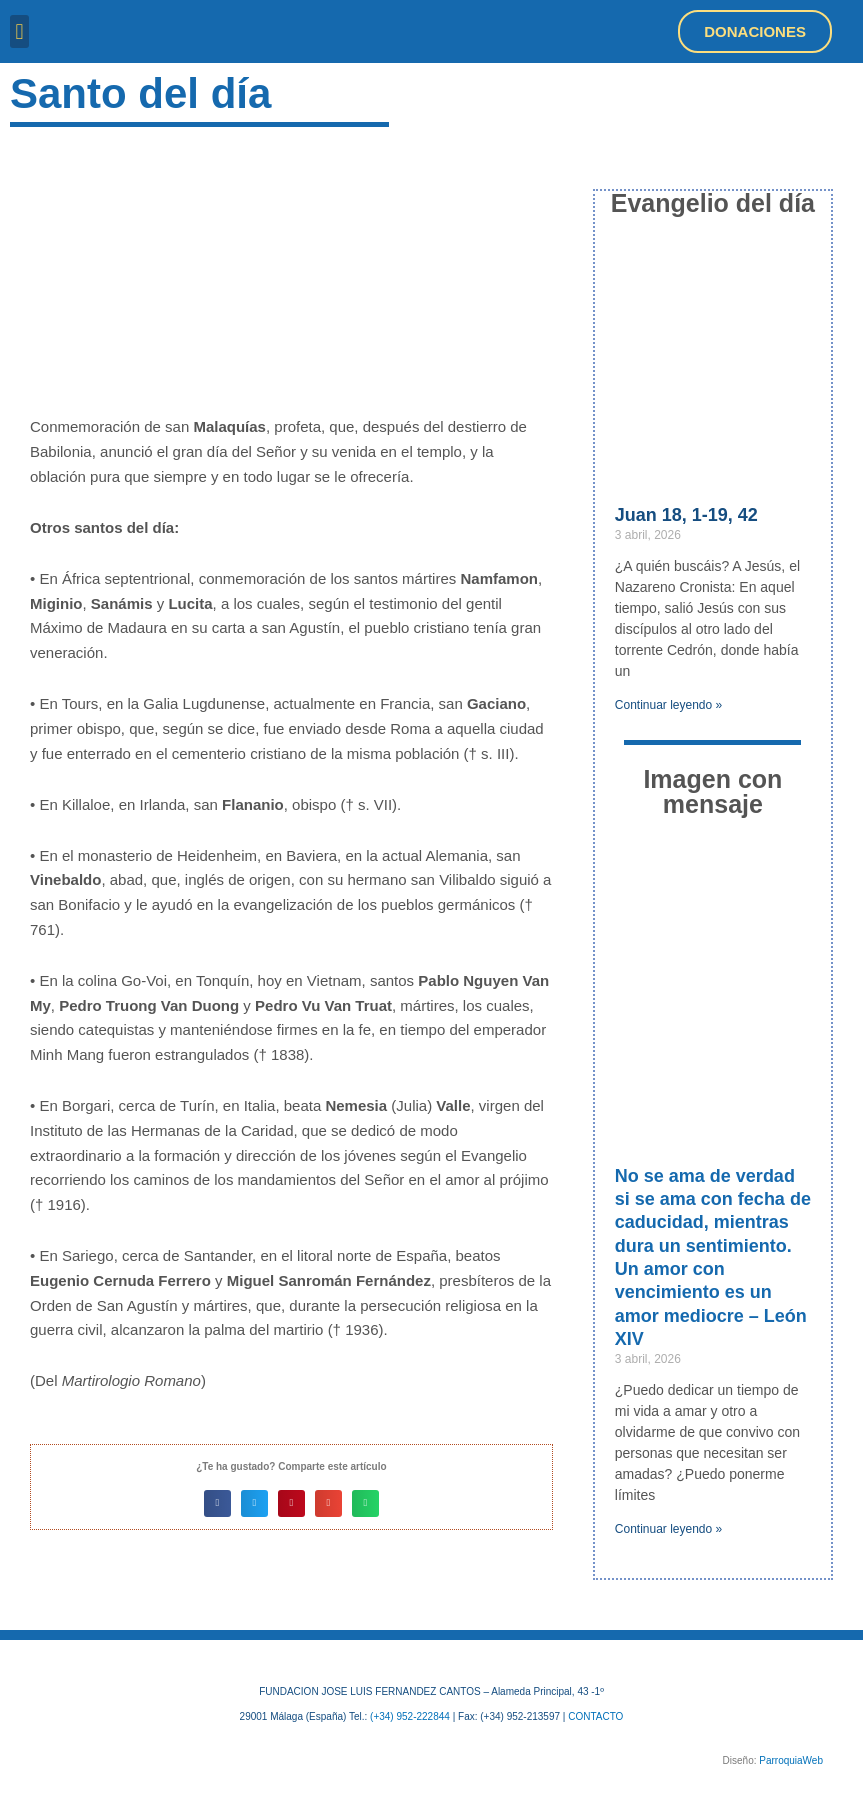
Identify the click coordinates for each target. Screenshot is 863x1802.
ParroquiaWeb (791, 1760)
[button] (19, 31)
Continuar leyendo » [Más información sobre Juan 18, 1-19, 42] (668, 705)
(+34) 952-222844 (410, 1716)
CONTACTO (595, 1716)
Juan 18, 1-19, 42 (686, 515)
